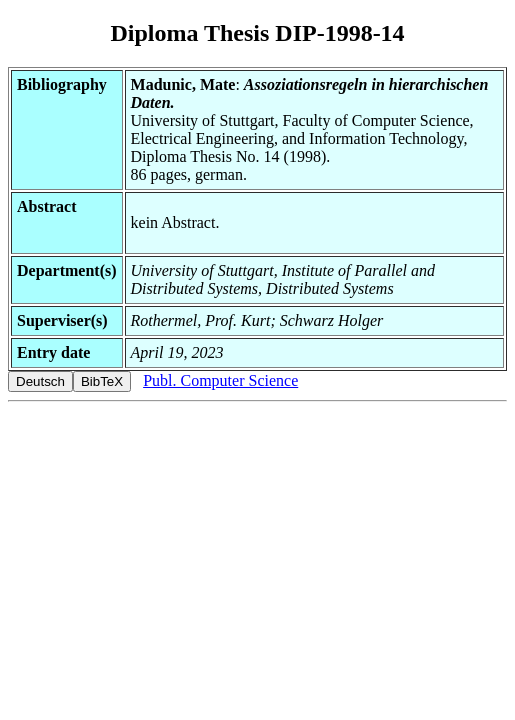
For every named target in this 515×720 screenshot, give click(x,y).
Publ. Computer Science (220, 380)
